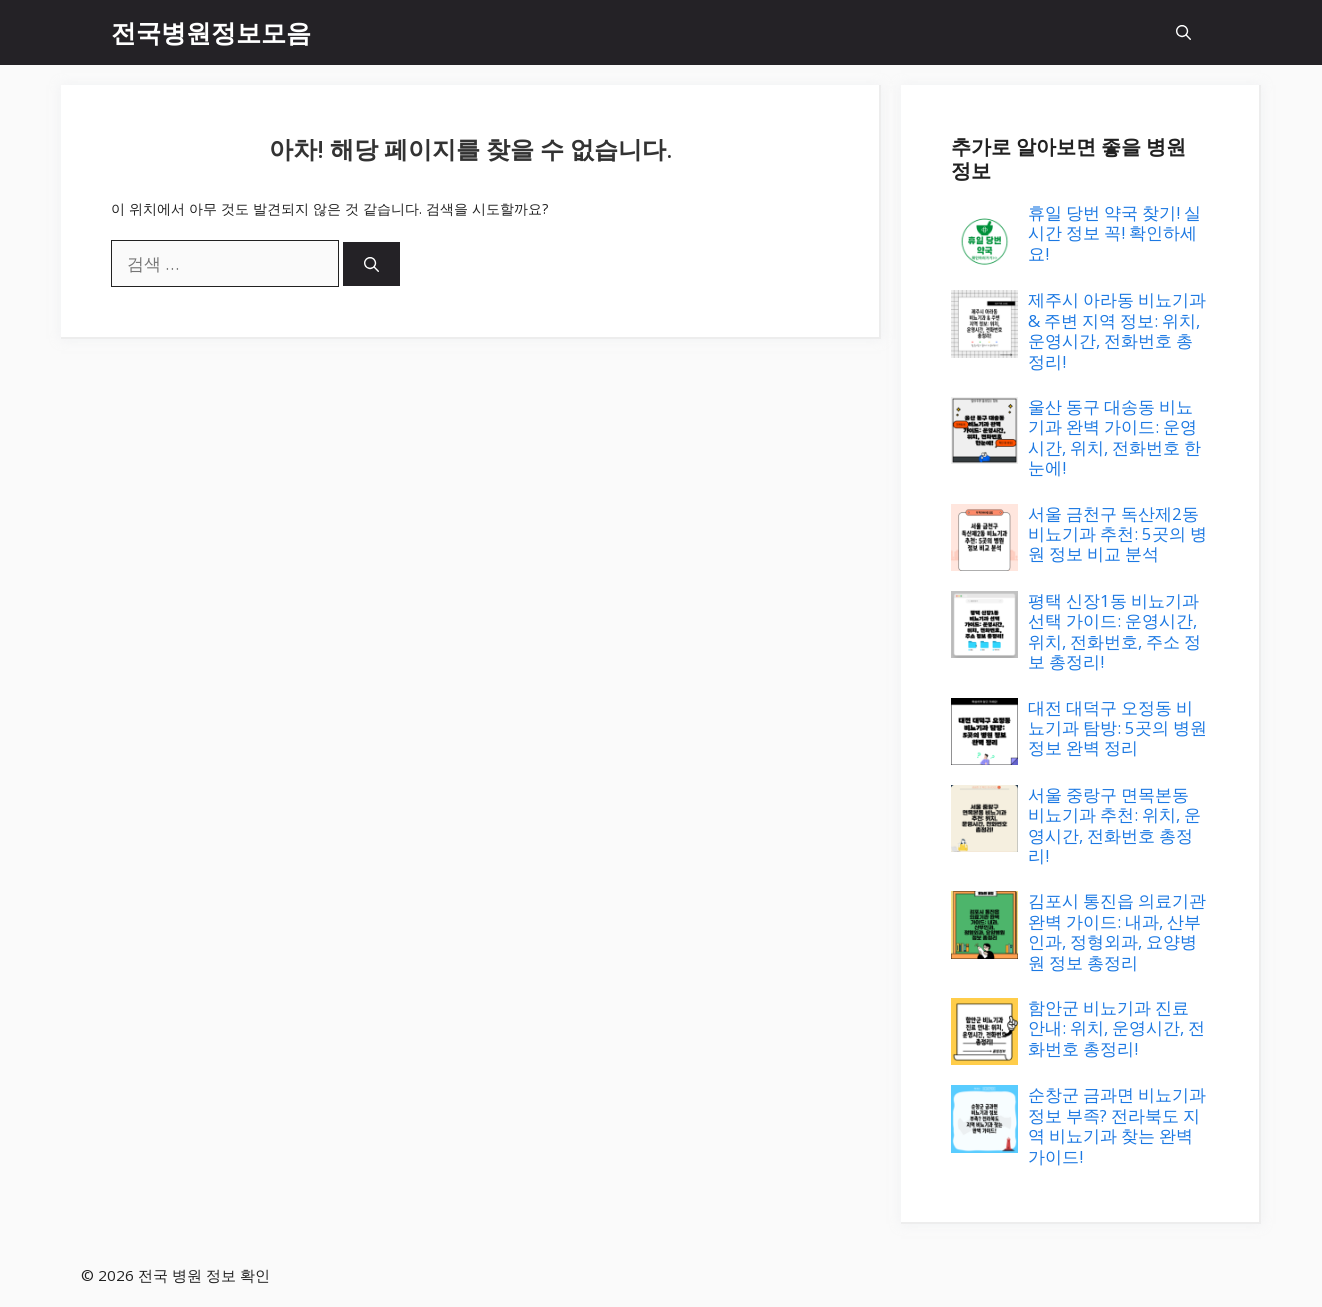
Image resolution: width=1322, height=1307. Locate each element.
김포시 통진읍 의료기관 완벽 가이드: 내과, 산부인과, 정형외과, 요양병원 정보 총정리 (1117, 931)
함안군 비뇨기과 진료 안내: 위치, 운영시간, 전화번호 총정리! (1116, 1028)
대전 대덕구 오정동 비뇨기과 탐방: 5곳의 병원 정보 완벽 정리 (1117, 728)
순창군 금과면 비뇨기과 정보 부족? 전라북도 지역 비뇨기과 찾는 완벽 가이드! (1117, 1125)
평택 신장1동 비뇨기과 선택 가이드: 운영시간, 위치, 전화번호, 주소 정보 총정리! (1114, 631)
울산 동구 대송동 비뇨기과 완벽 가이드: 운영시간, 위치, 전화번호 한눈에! (1114, 437)
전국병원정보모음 (211, 32)
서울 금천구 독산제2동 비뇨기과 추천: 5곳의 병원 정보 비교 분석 (1117, 534)
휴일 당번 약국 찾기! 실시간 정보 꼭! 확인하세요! (1114, 233)
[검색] (371, 264)
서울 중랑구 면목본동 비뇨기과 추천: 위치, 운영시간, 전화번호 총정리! (1114, 825)
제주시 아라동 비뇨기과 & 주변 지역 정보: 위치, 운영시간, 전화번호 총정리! (1117, 330)
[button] (1183, 32)
